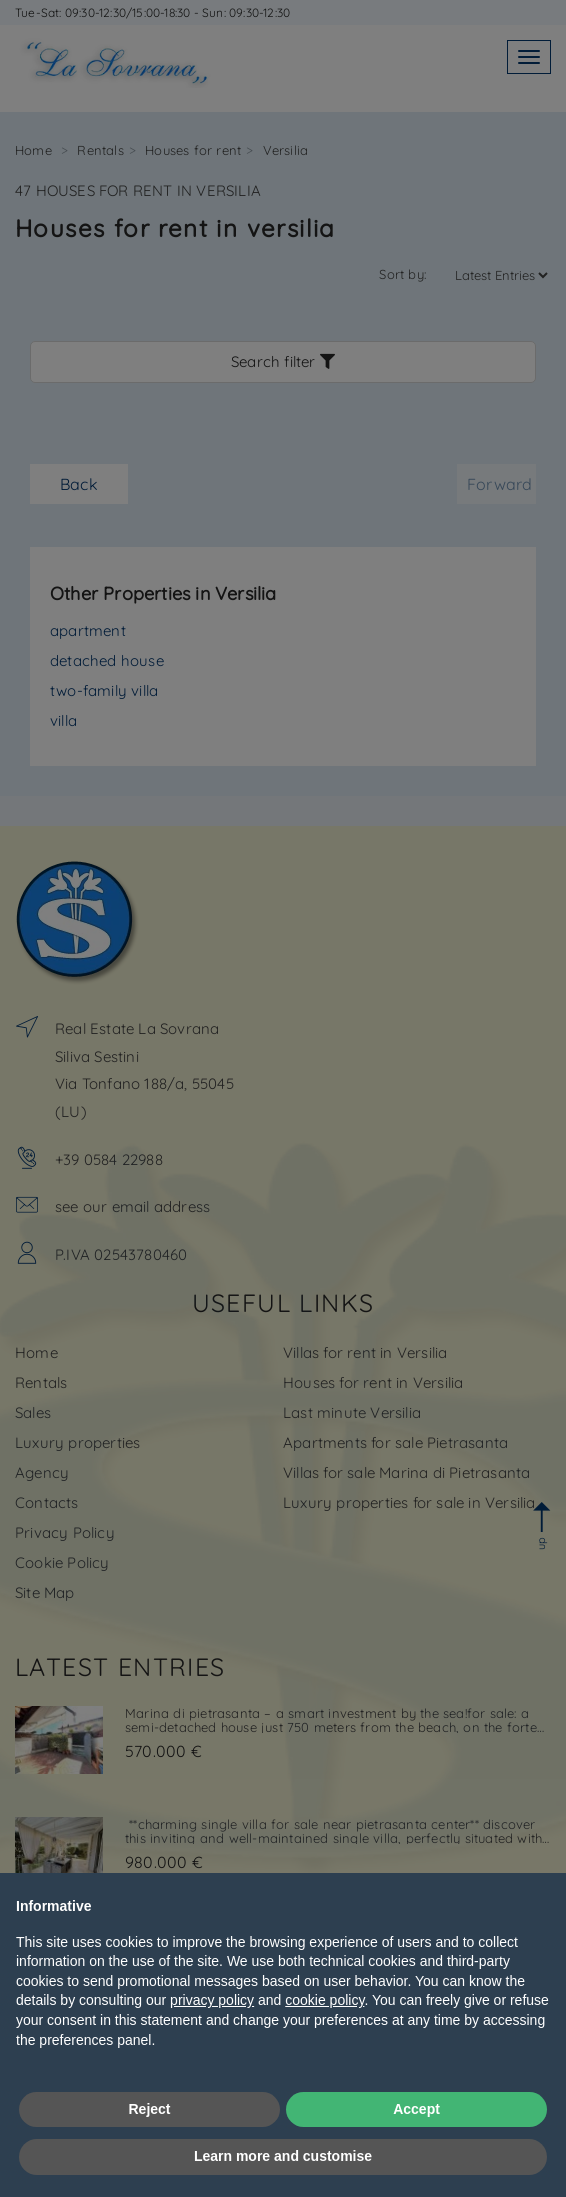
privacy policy (212, 2000)
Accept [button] (416, 2109)
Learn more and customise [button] (283, 2156)
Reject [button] (149, 2109)
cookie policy (324, 2000)
